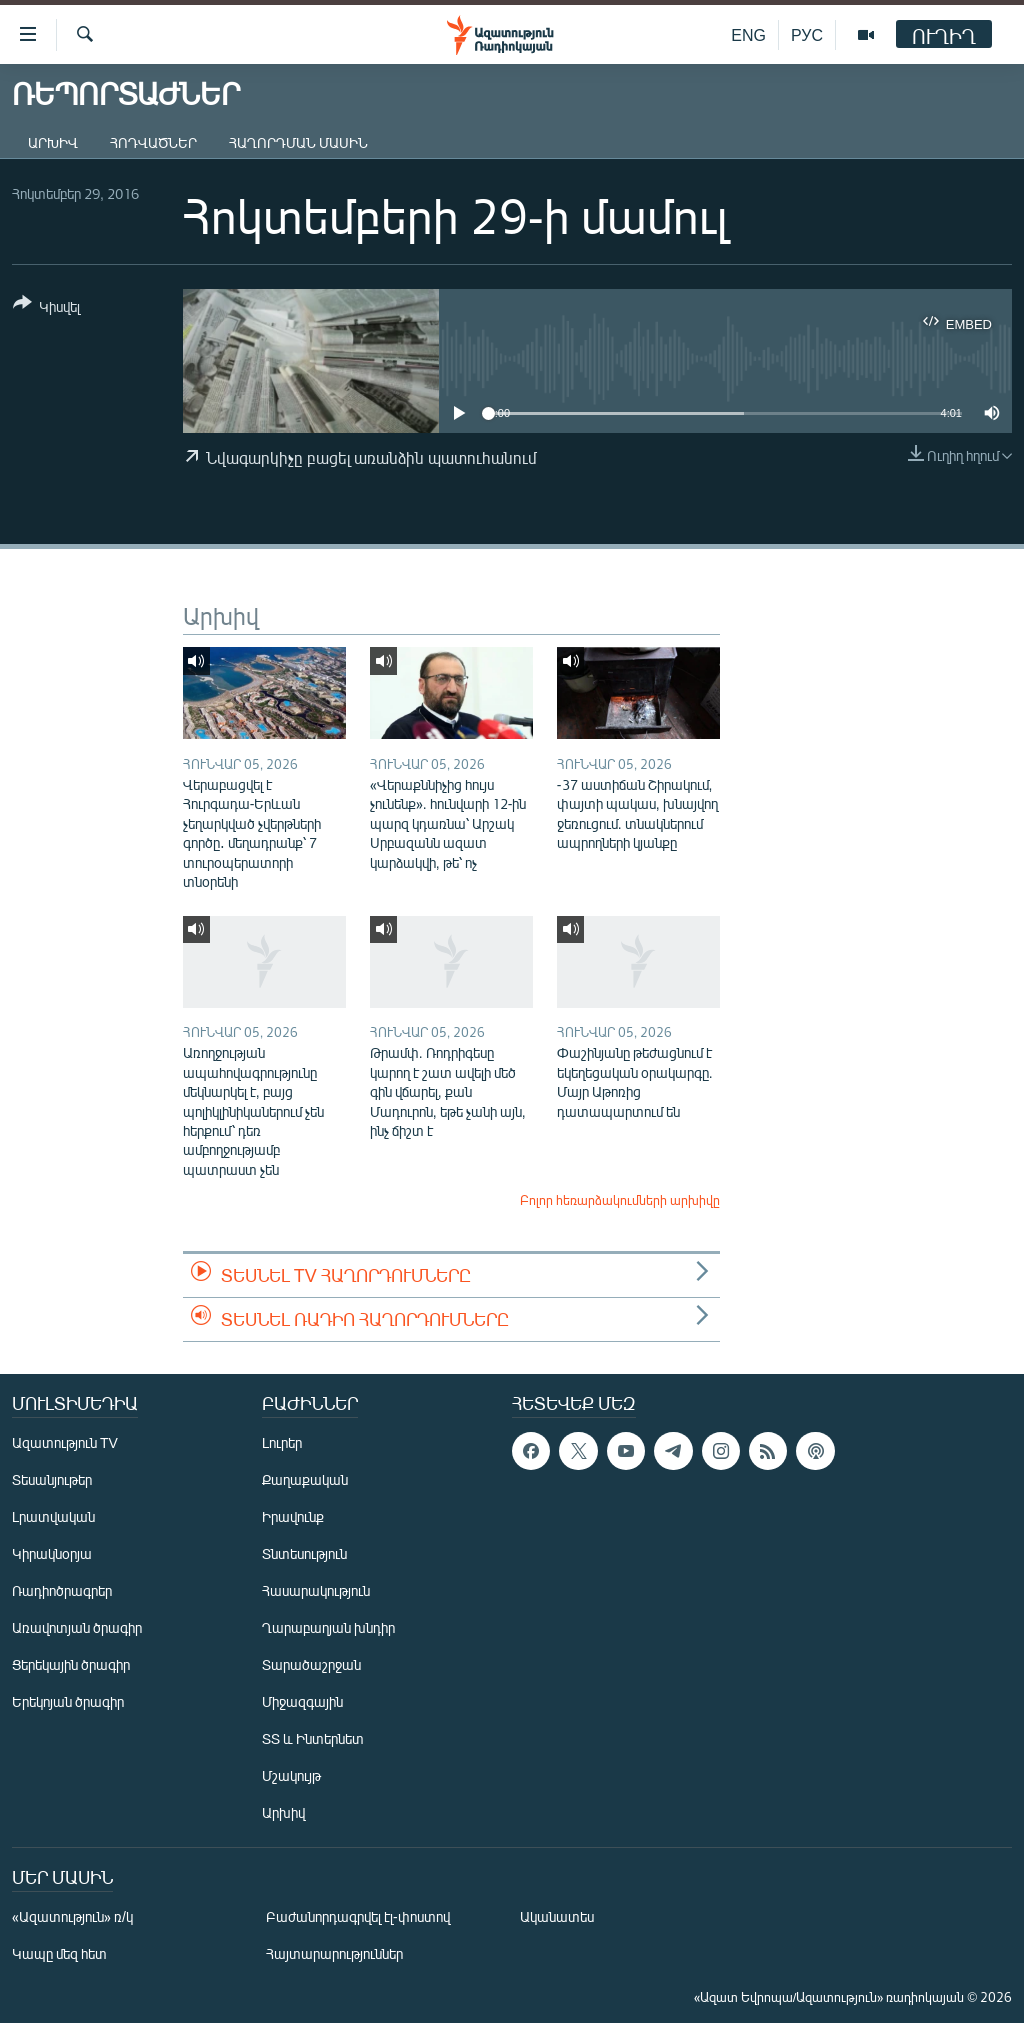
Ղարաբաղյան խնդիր (328, 1627)
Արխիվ (53, 142)
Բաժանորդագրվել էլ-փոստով (358, 1916)
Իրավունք (293, 1516)
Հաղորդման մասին (298, 142)
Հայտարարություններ (334, 1953)
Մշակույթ (291, 1775)
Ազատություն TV (65, 1442)
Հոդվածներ (153, 142)
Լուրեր (282, 1442)
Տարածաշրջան (311, 1664)
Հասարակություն (316, 1590)
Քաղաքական (305, 1479)
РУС (807, 34)
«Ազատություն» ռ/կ (72, 1916)
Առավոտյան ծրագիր (77, 1627)
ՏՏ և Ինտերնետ (313, 1738)
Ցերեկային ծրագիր (71, 1664)
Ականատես (557, 1916)
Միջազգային (302, 1701)
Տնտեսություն (304, 1553)
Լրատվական (53, 1516)
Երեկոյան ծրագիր (68, 1701)
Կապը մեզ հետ (59, 1953)
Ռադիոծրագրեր (62, 1590)
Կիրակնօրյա (52, 1553)
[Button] (46, 308)
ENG (748, 34)
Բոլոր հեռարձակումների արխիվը (620, 1200)
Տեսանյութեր (52, 1479)
